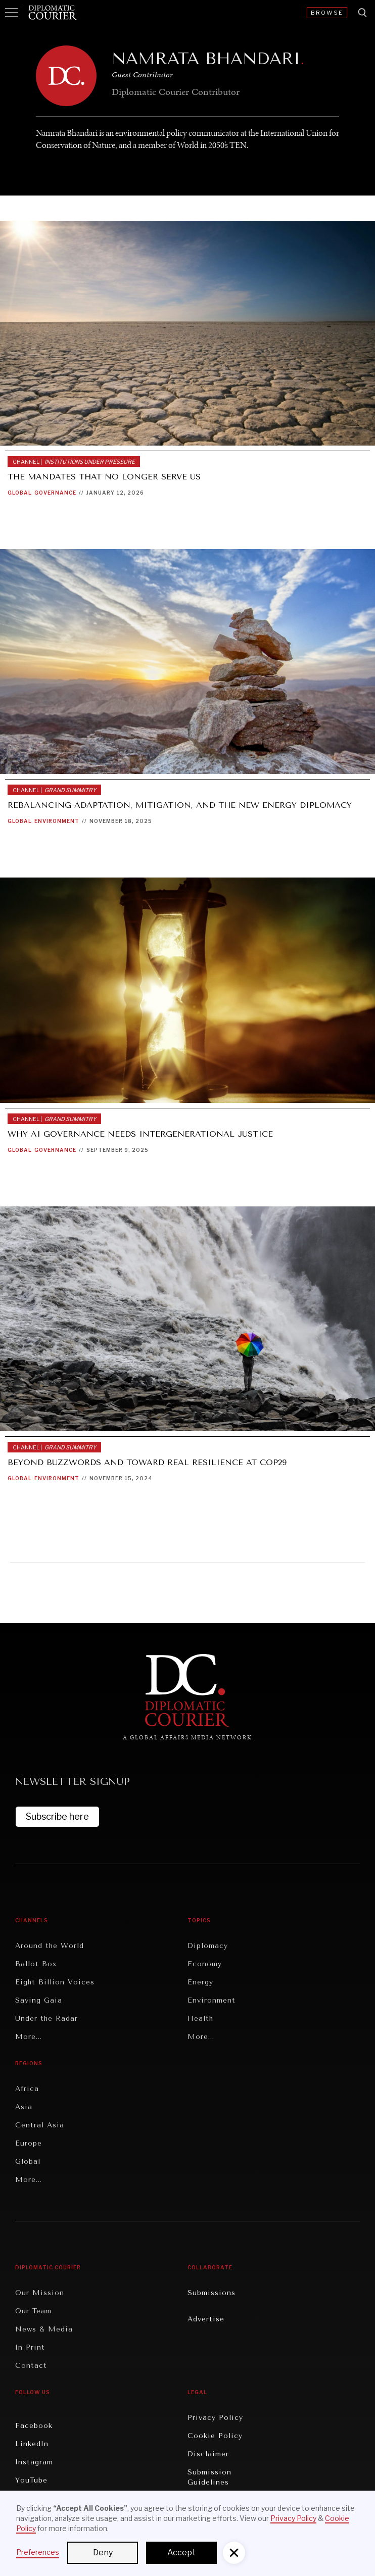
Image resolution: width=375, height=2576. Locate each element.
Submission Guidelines (209, 2477)
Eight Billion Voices (55, 1982)
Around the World (49, 1945)
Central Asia (39, 2125)
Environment (56, 821)
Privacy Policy (215, 2417)
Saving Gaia (38, 2000)
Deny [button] (103, 2552)
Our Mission (39, 2293)
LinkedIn (32, 2444)
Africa (27, 2088)
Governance (55, 493)
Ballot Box (36, 1964)
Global (20, 493)
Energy (200, 1982)
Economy (205, 1964)
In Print (30, 2347)
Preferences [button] (37, 2552)
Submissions (212, 2293)
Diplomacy (208, 1945)
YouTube (31, 2480)
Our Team (33, 2311)
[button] (234, 2553)
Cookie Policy (215, 2436)
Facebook (34, 2425)
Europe (28, 2143)
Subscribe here (57, 1816)
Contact (31, 2365)
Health (200, 2018)
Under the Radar (46, 2018)
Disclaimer (208, 2454)
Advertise (206, 2319)
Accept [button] (181, 2552)
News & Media (44, 2329)
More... (28, 2036)
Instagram (34, 2462)
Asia (23, 2107)
